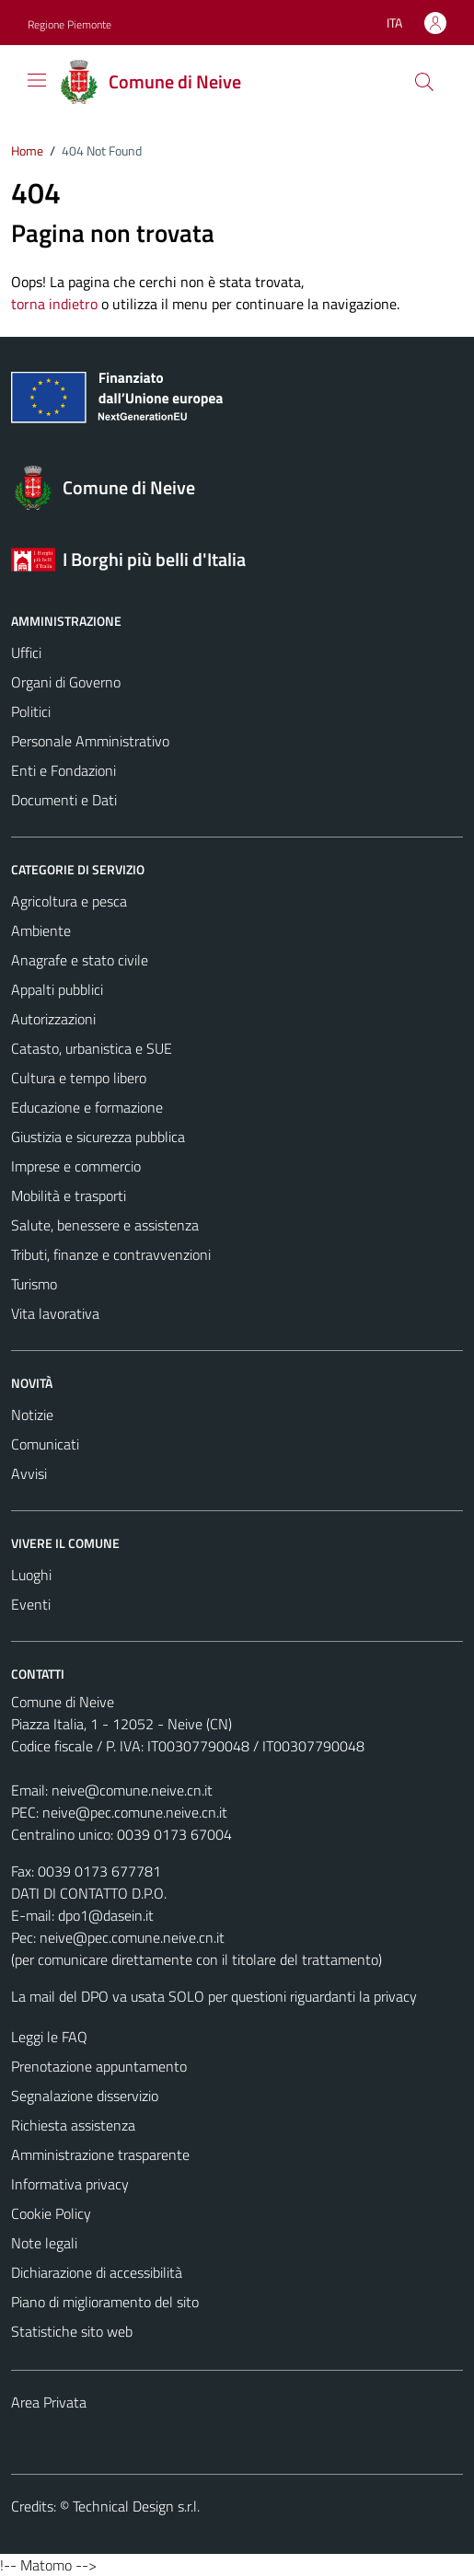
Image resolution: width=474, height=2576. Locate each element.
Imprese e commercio (76, 1166)
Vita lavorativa (55, 1313)
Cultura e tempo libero (78, 1078)
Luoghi (31, 1575)
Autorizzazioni (53, 1019)
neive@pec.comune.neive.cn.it (134, 1812)
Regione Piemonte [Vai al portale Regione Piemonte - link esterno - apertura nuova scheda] (69, 24)
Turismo (34, 1284)
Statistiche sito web (72, 2331)
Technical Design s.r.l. (136, 2506)
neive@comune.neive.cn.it (132, 1790)
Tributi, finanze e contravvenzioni (111, 1254)
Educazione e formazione (87, 1107)
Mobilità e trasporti (68, 1195)
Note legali (44, 2243)
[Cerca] (424, 82)
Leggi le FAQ (49, 2037)
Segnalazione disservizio (84, 2096)
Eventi (31, 1604)
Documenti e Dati (64, 800)
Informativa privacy (70, 2184)
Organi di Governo (66, 682)
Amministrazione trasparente (100, 2154)
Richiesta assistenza (73, 2125)
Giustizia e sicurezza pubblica (98, 1137)
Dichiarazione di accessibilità (96, 2272)
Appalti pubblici (57, 989)
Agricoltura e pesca (69, 901)
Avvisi (29, 1473)
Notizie (32, 1415)
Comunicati (45, 1444)
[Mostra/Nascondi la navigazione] (37, 80)
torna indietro (54, 304)
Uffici (26, 652)
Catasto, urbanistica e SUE (91, 1048)
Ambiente (41, 930)
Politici (31, 711)
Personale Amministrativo (90, 741)
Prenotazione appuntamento (99, 2066)
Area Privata (49, 2402)
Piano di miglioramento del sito (105, 2302)
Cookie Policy (51, 2213)
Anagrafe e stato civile (79, 960)
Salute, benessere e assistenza (105, 1225)
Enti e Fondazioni (63, 770)
